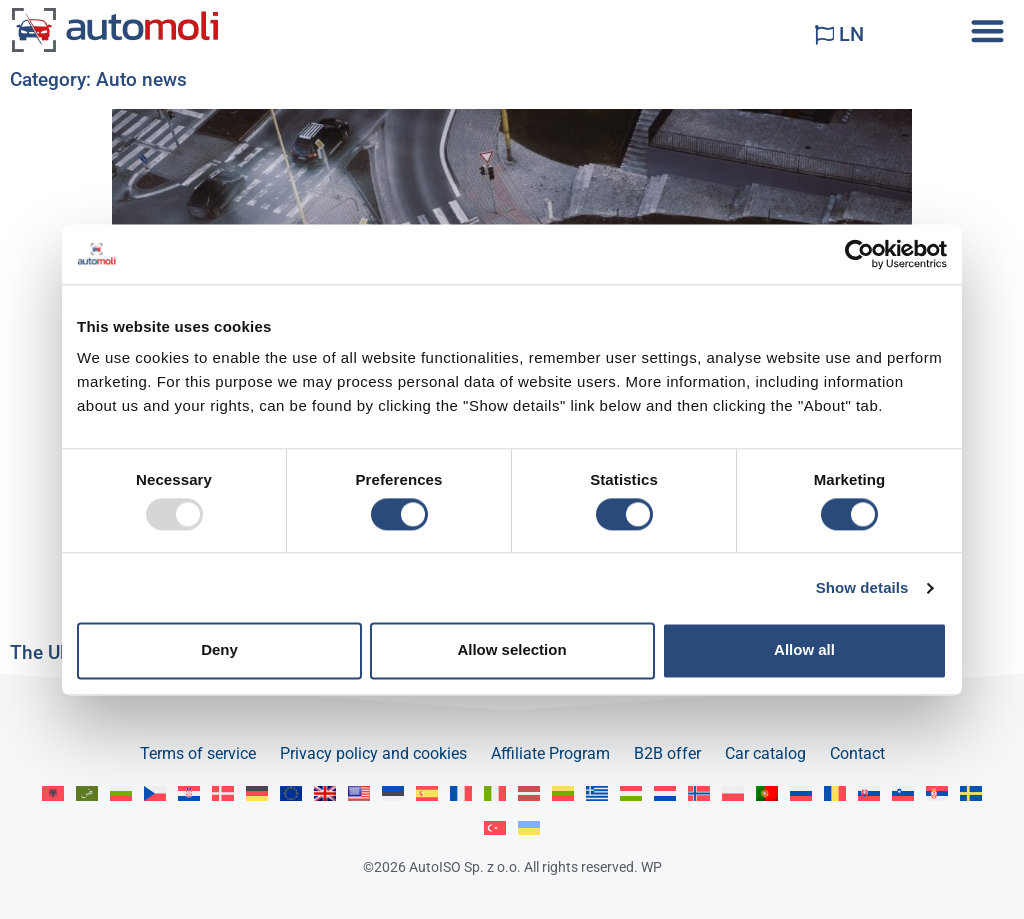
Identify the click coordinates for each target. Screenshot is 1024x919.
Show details (862, 587)
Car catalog (765, 753)
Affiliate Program (550, 753)
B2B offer (667, 753)
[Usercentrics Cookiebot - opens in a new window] (859, 254)
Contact (857, 753)
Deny (219, 650)
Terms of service (198, 753)
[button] (987, 30)
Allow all (804, 650)
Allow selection (511, 650)
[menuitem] (53, 793)
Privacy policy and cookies (373, 753)
